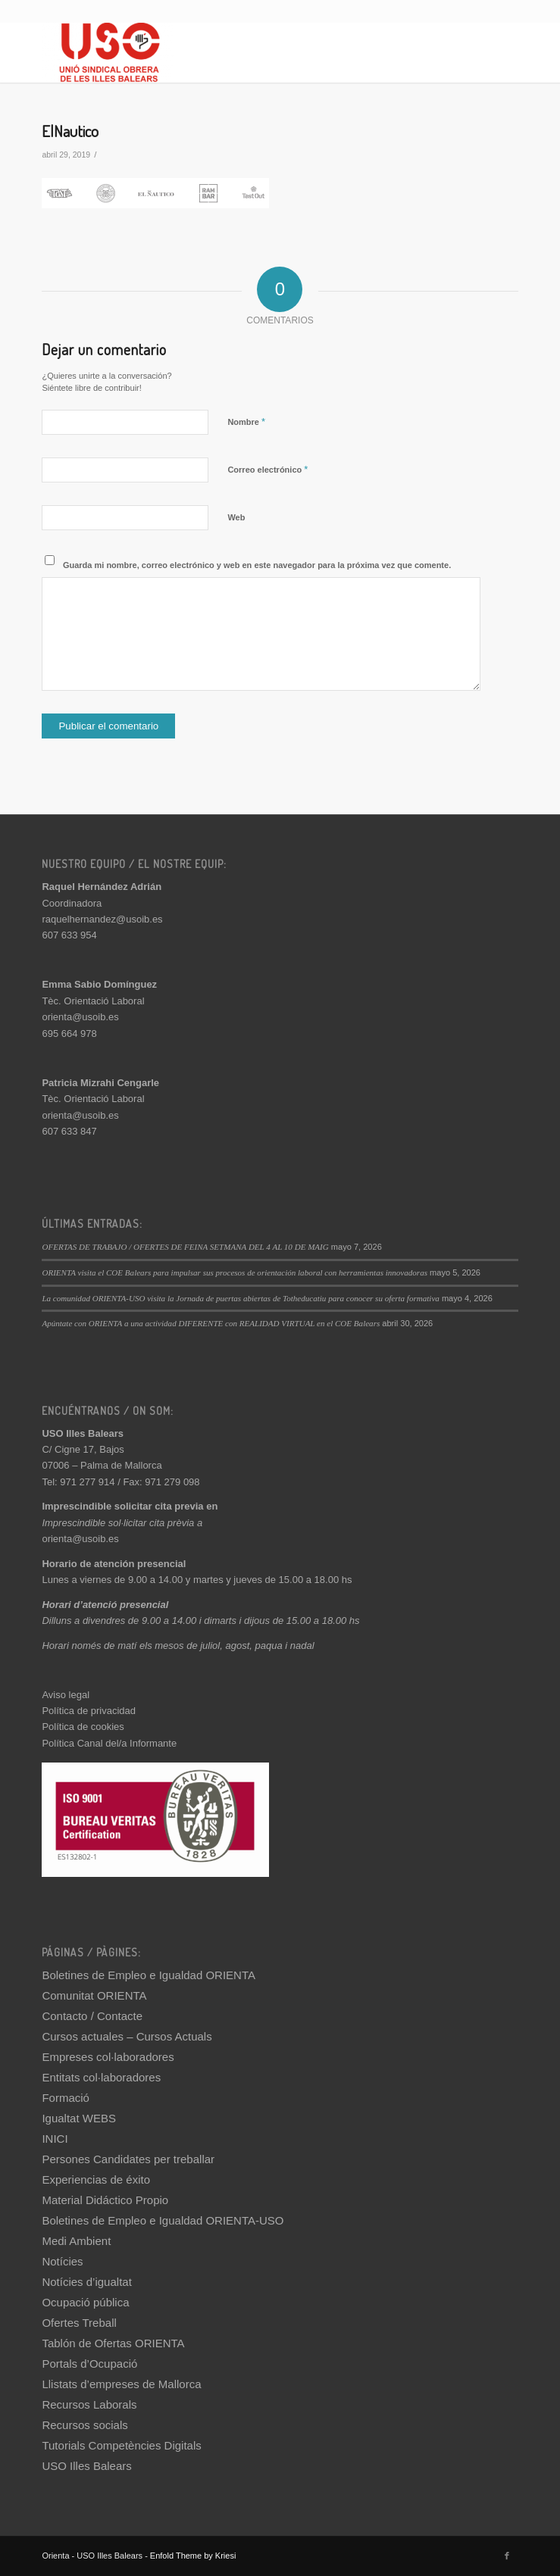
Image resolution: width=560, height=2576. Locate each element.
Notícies (62, 2261)
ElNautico (70, 130)
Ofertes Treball (79, 2322)
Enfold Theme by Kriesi (193, 2555)
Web (236, 517)
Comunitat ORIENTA (94, 1995)
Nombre (246, 421)
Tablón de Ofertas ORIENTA (113, 2343)
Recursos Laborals (89, 2404)
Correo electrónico (267, 469)
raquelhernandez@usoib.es (102, 919)
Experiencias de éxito (96, 2179)
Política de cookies (83, 1726)
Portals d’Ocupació (89, 2363)
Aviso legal (65, 1694)
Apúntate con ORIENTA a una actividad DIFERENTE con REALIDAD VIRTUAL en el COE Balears (211, 1323)
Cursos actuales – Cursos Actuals (126, 2036)
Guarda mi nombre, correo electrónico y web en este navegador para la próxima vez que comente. (257, 565)
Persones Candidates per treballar (128, 2159)
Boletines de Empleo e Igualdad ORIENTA (148, 1975)
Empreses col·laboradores (108, 2056)
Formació (65, 2097)
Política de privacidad (89, 1710)
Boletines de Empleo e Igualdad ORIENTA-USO (162, 2220)
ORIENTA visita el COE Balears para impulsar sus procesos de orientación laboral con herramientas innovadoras (234, 1272)
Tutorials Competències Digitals (121, 2445)
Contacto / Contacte (92, 2015)
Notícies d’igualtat (86, 2281)
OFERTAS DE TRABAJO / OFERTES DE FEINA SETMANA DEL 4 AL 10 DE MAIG (185, 1246)
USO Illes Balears (86, 2465)
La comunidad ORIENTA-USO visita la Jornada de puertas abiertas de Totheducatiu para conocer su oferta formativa (240, 1298)
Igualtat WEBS (79, 2118)
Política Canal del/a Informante (109, 1743)
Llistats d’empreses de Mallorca (121, 2384)
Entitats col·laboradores (101, 2077)
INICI (54, 2138)
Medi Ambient (76, 2240)
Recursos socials (84, 2424)
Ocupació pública (85, 2302)
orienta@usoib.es (80, 1017)
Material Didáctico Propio (105, 2200)
